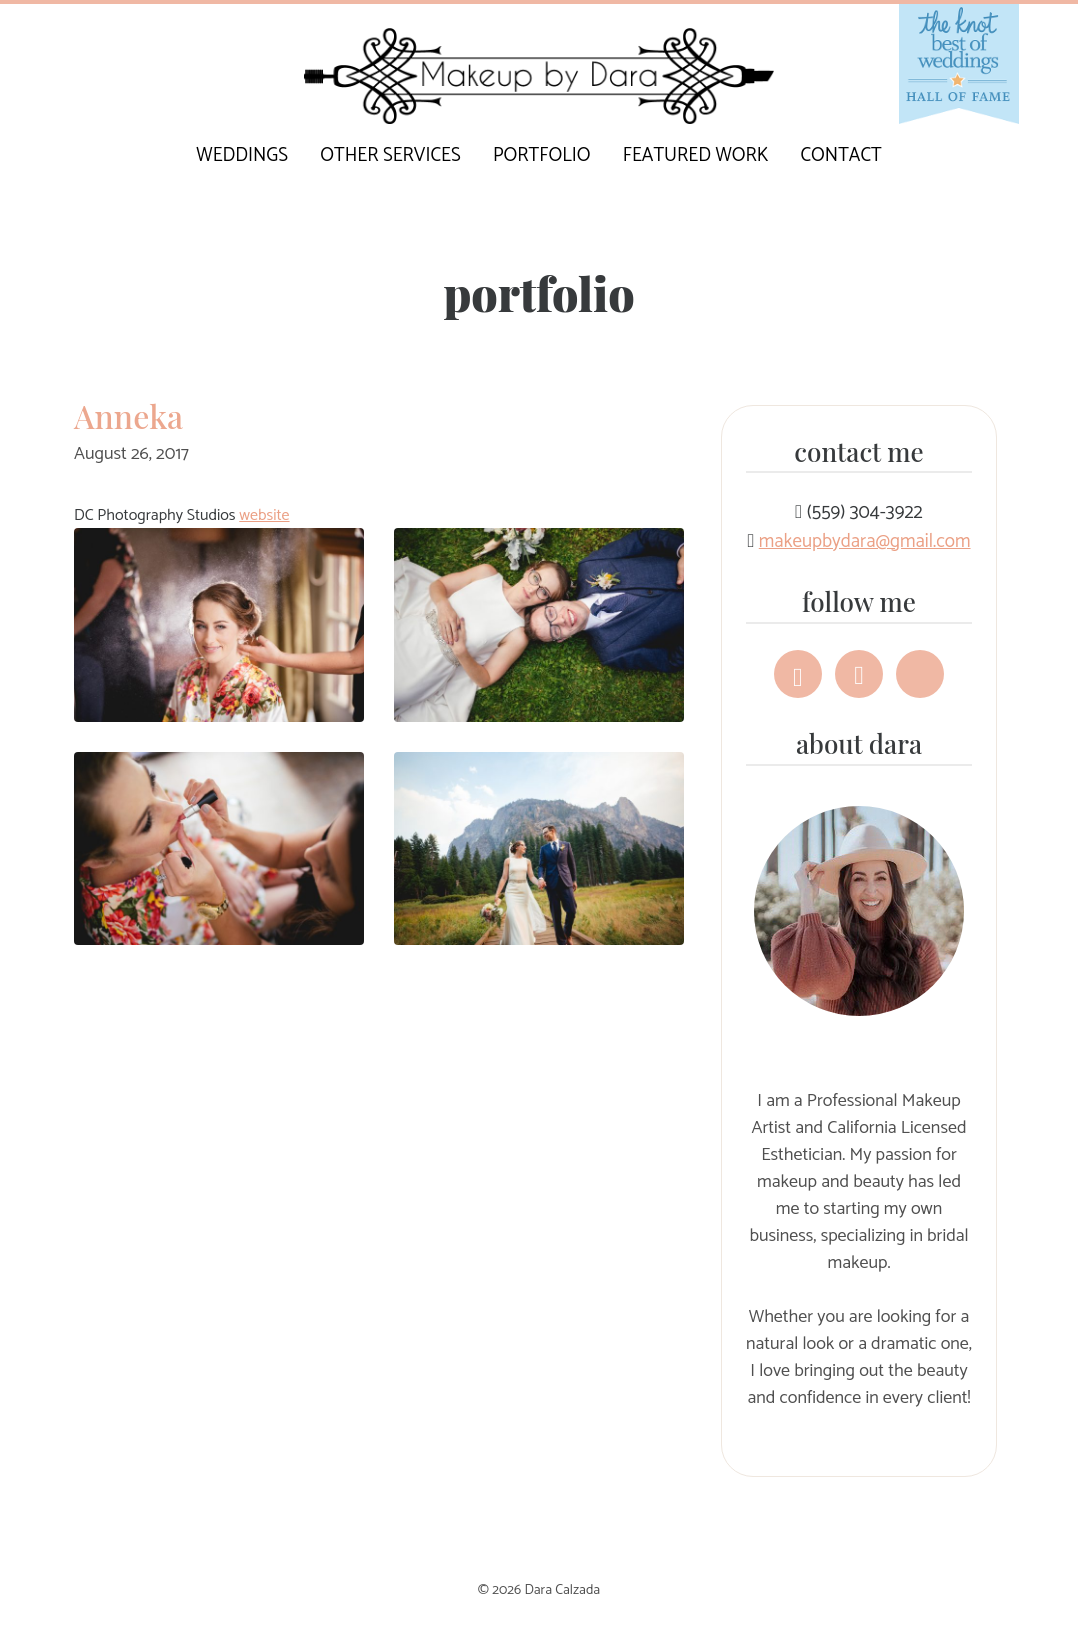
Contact (841, 155)
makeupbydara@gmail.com (865, 541)
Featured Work (695, 155)
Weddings (242, 155)
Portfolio (542, 155)
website (264, 515)
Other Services (390, 155)
